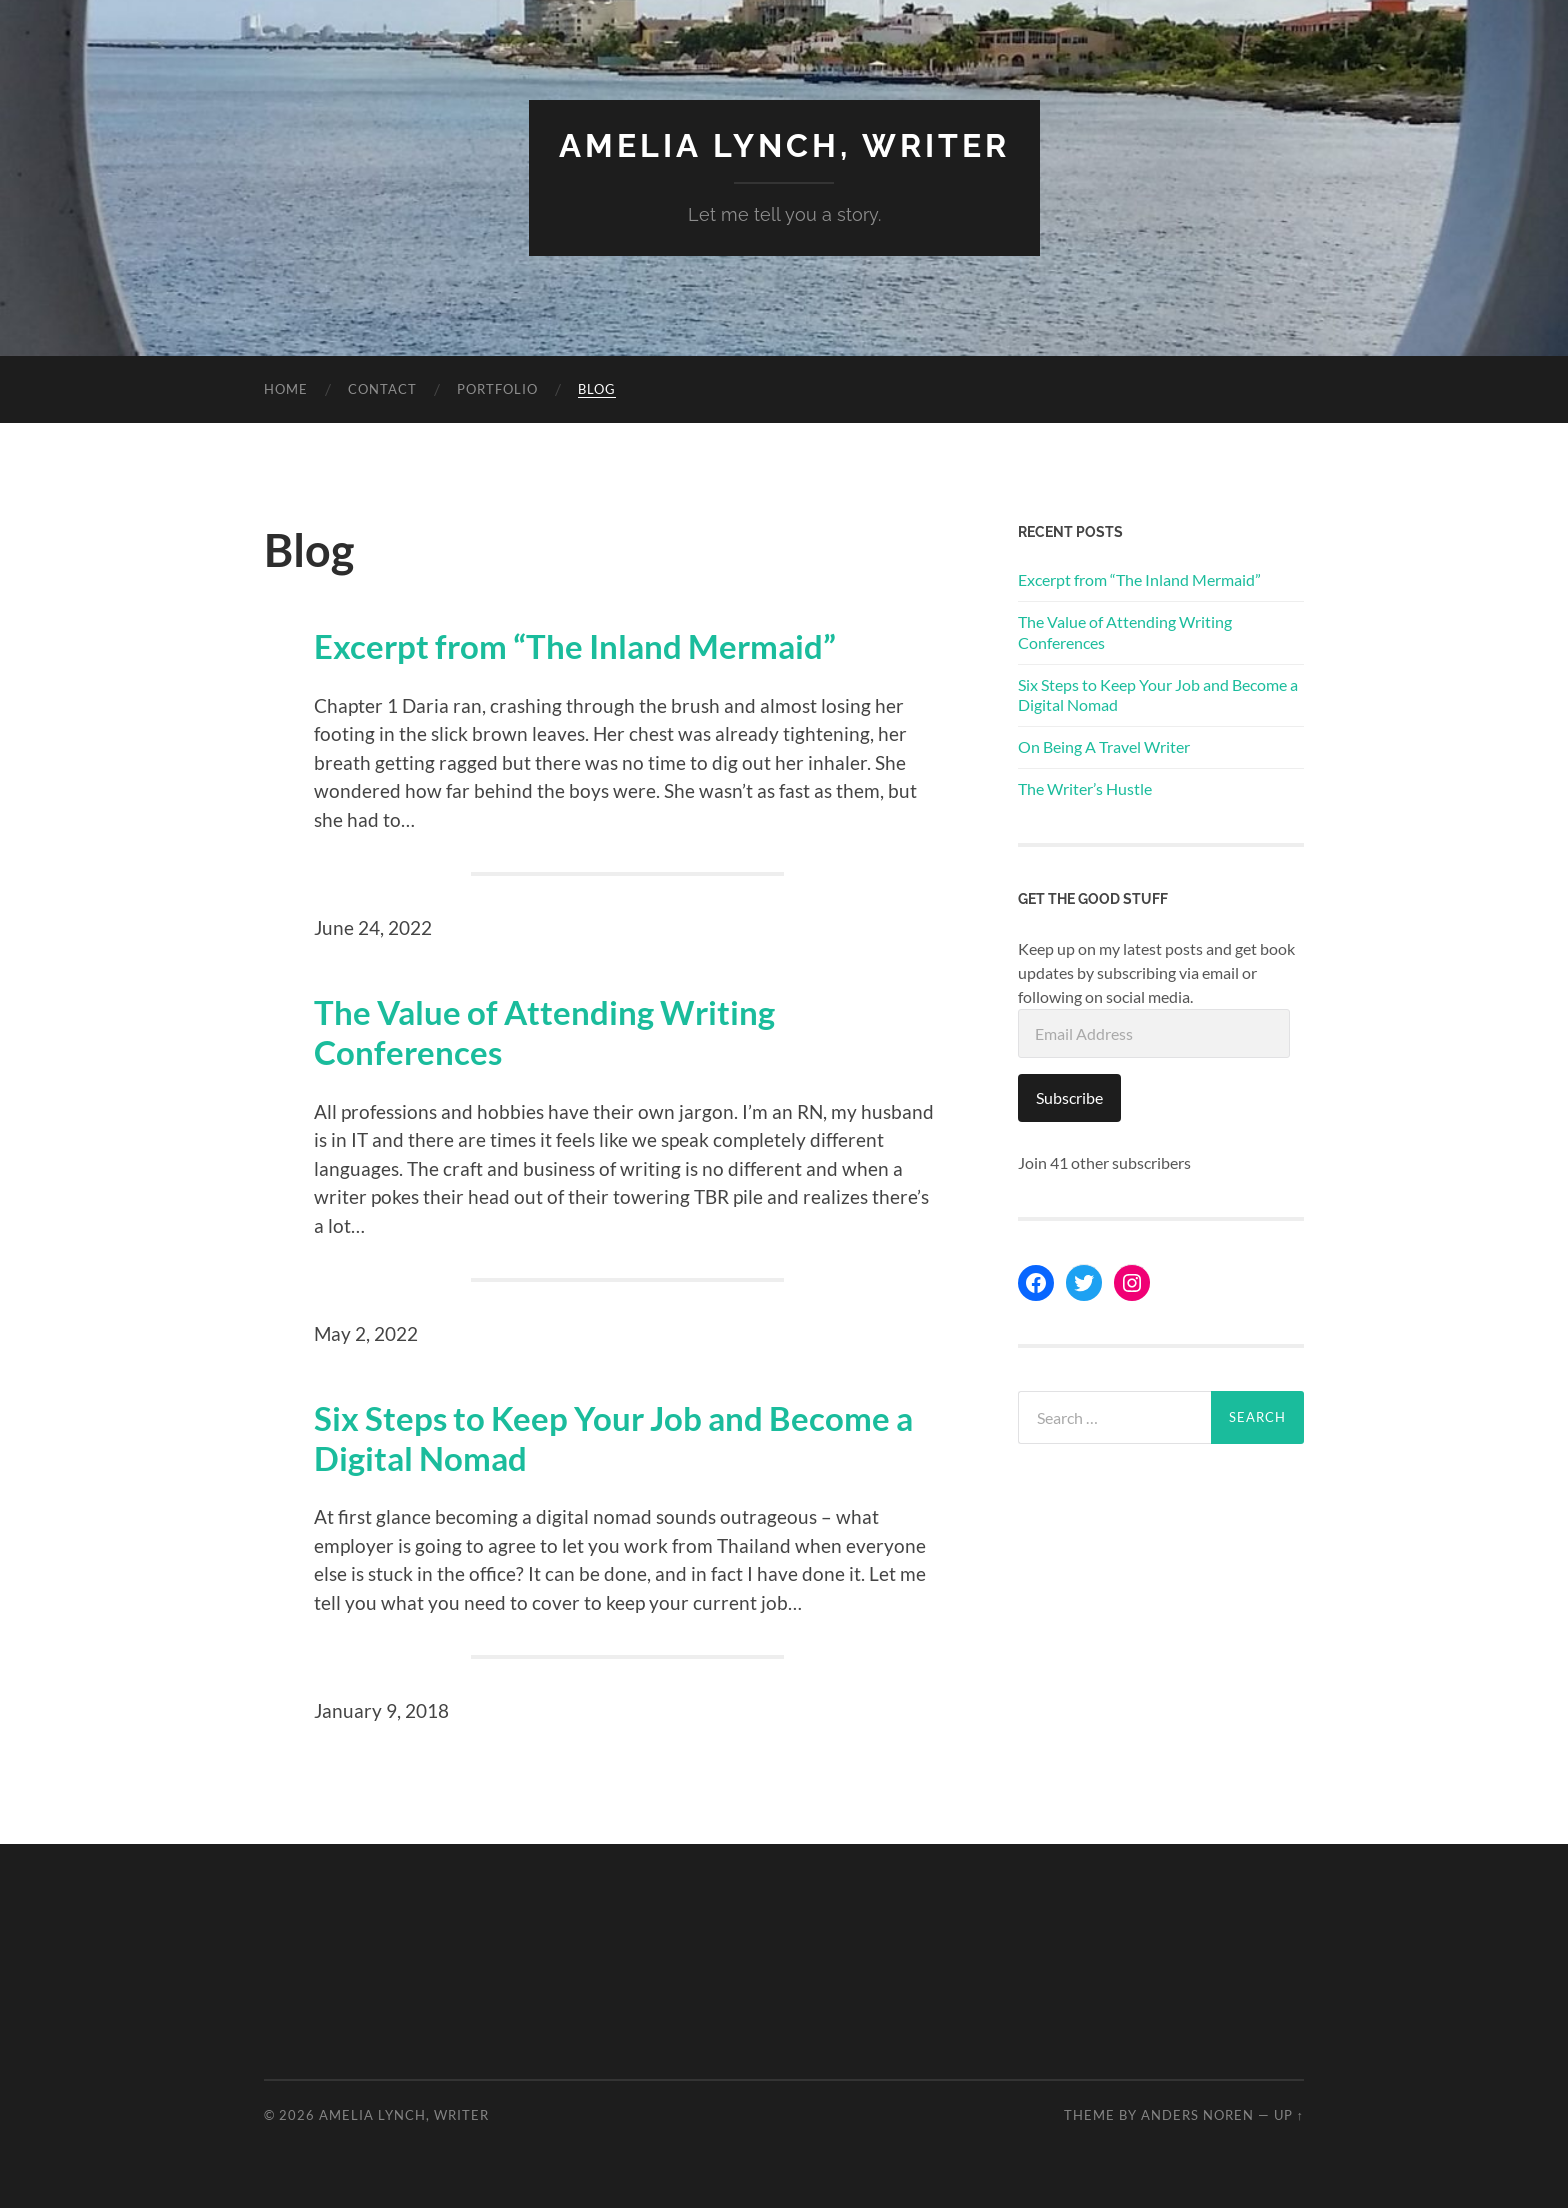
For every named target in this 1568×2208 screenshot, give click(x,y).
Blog (597, 389)
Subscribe (1069, 1097)
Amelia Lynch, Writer (784, 145)
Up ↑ (1289, 2115)
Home (286, 389)
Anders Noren (1197, 2115)
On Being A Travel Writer (1104, 746)
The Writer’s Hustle (1085, 788)
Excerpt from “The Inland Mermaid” (575, 646)
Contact (382, 389)
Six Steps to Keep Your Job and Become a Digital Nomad (613, 1438)
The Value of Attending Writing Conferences (544, 1032)
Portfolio (497, 389)
